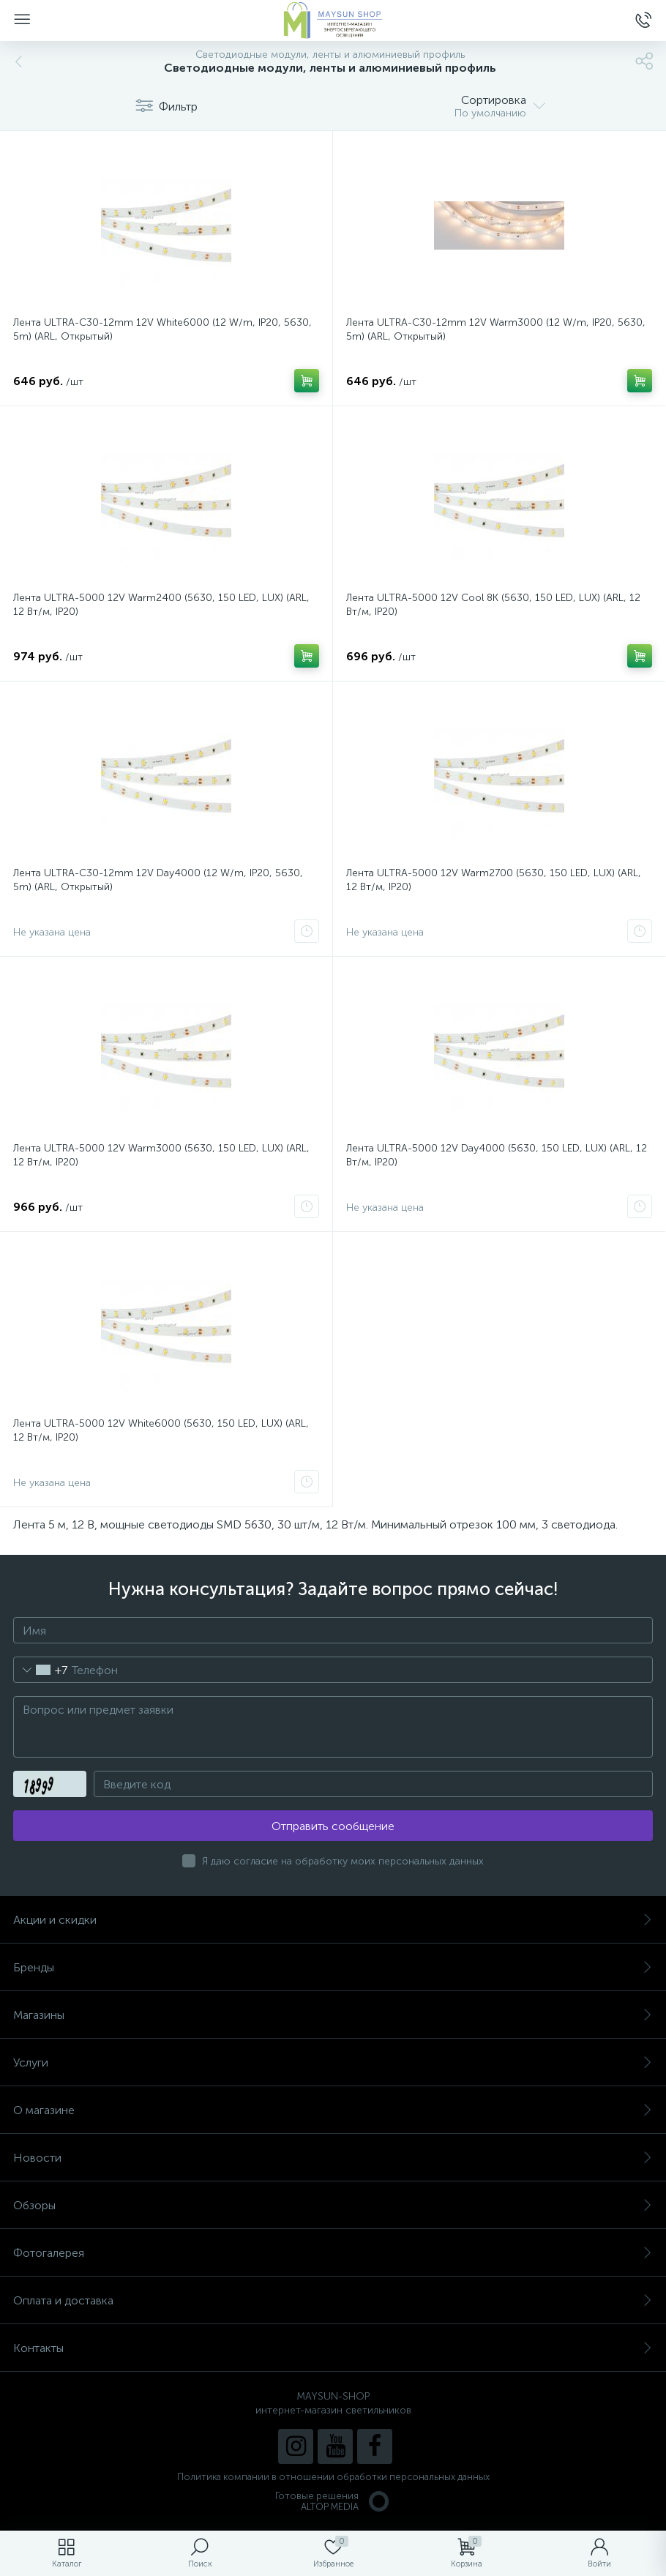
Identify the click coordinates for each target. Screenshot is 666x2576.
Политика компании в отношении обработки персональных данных (333, 2476)
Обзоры (333, 2205)
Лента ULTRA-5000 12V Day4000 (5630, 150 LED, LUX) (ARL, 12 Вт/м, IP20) (496, 1155)
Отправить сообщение (333, 1826)
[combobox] (40, 1669)
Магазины (333, 2015)
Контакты (333, 2348)
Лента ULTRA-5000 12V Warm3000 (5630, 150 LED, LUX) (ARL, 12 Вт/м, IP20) (161, 1155)
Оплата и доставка (333, 2300)
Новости (333, 2158)
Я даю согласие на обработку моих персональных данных (343, 1861)
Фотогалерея (333, 2253)
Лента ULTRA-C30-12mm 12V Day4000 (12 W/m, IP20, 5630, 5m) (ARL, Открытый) (158, 880)
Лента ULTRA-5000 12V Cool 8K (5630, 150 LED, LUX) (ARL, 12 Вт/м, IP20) (493, 604)
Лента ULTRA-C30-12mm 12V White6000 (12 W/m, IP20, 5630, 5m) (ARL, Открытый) (162, 329)
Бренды (333, 1967)
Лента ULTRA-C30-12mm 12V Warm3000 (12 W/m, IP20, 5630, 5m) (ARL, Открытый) (496, 329)
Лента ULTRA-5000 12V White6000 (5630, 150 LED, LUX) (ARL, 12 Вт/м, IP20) (161, 1430)
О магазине (333, 2110)
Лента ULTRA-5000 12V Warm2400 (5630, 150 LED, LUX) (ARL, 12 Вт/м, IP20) (161, 604)
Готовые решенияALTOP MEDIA (333, 2501)
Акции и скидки (333, 1920)
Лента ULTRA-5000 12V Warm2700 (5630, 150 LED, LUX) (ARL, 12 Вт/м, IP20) (493, 880)
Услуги (333, 2062)
